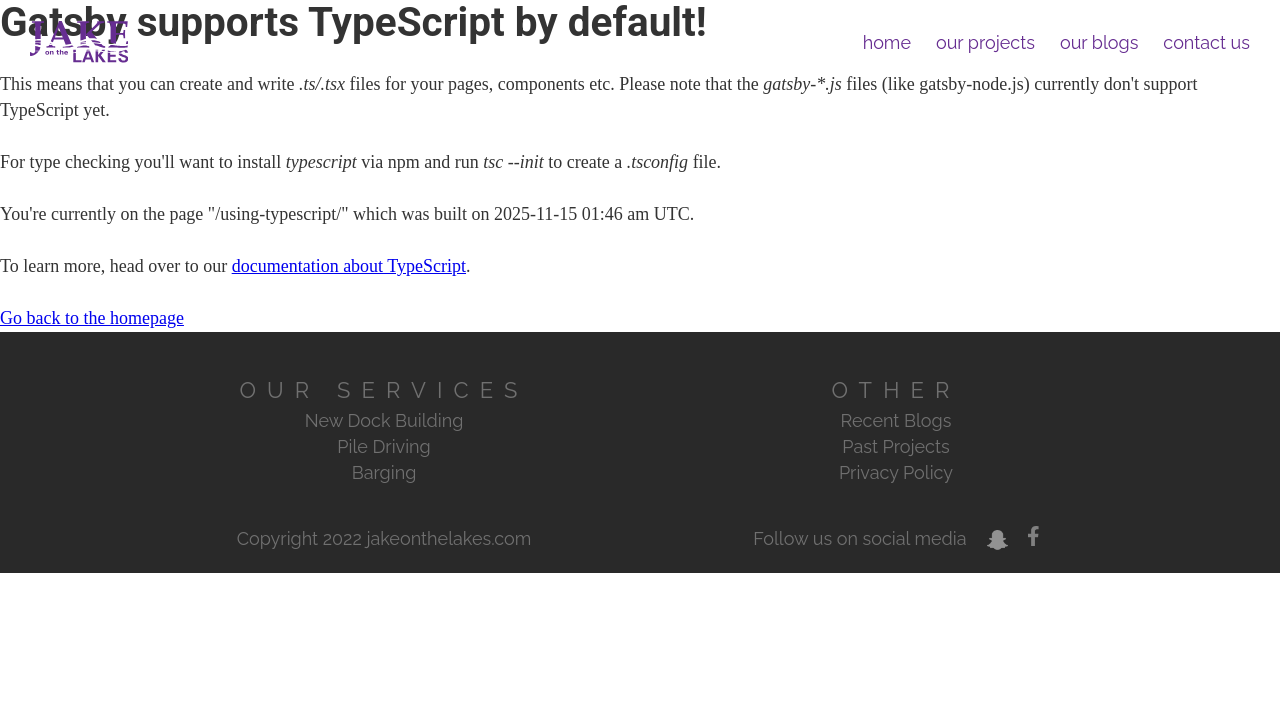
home (887, 42)
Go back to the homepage (92, 318)
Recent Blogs (896, 420)
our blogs (1099, 42)
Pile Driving (383, 446)
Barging (384, 472)
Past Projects (895, 446)
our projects (985, 42)
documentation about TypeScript (349, 266)
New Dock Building (384, 420)
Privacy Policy (896, 472)
